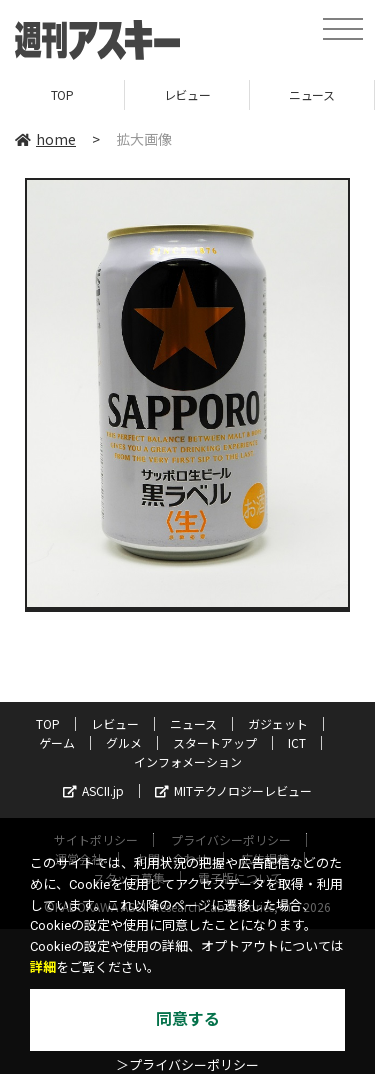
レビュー (187, 94)
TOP (62, 94)
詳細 (43, 967)
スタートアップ (215, 742)
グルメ (124, 742)
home (45, 139)
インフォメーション (188, 761)
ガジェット (278, 723)
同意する (188, 1019)
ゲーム (57, 742)
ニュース (311, 94)
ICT (297, 742)
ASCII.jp (93, 790)
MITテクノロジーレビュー (233, 790)
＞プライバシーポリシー (187, 1065)
